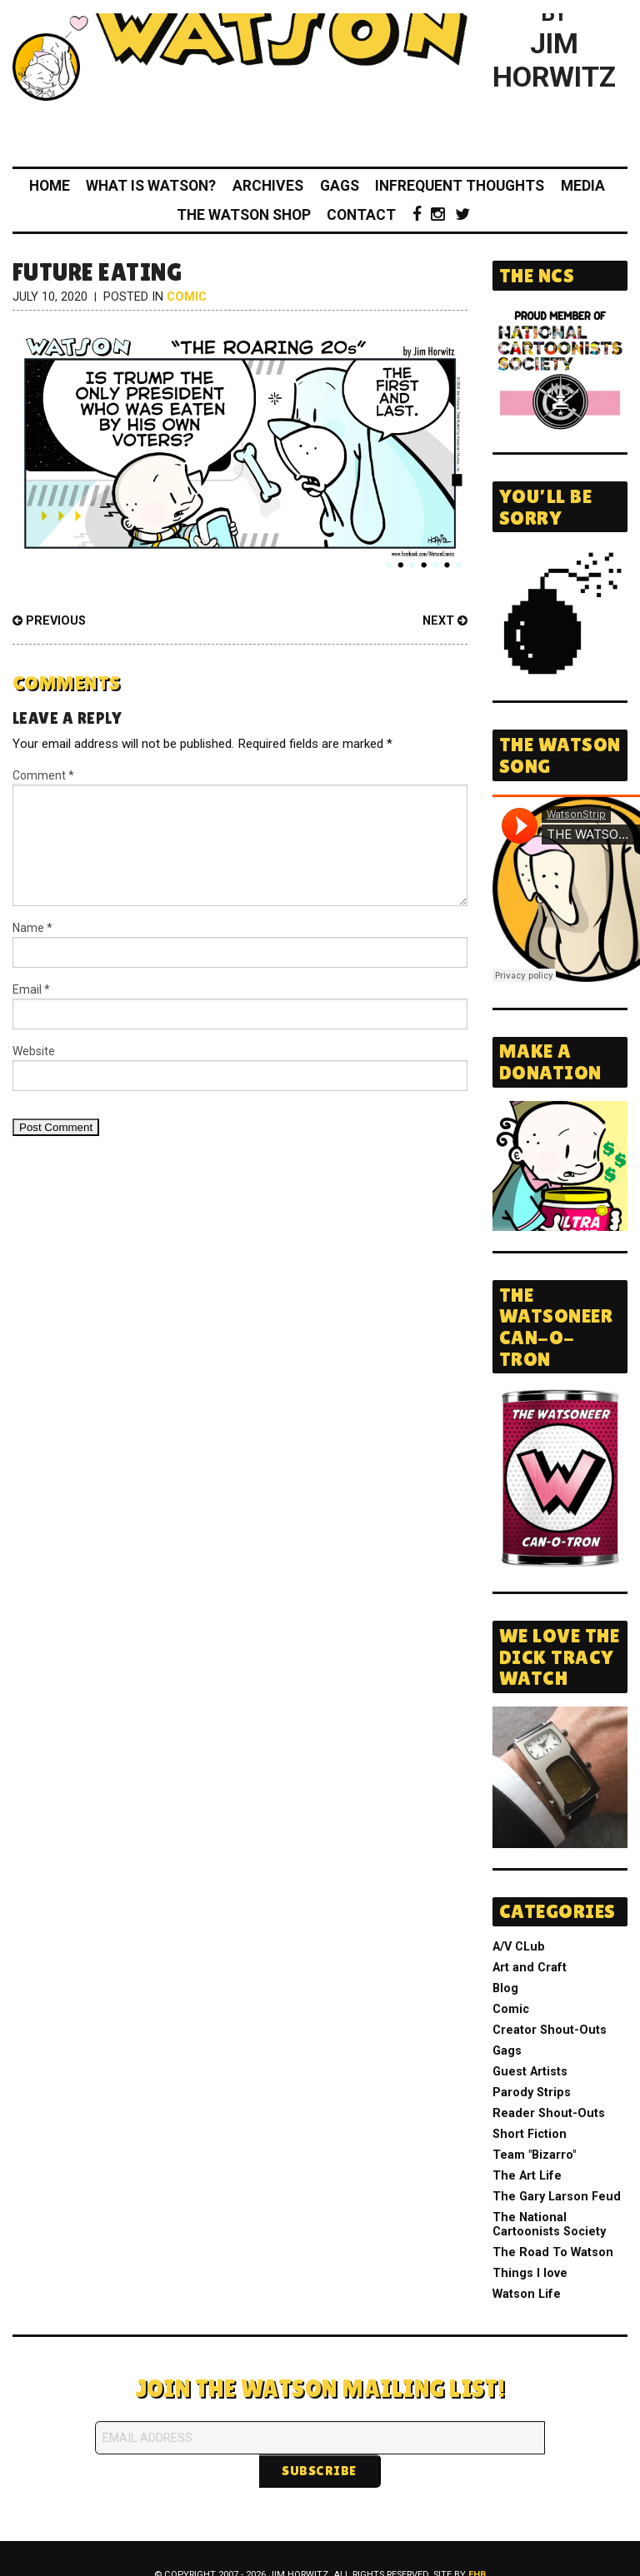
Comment (43, 775)
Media (583, 185)
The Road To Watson (552, 2252)
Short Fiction (529, 2134)
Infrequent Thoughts (459, 185)
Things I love (530, 2273)
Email (31, 989)
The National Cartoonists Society (549, 2224)
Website (33, 1051)
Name (32, 927)
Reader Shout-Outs (548, 2113)
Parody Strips (531, 2092)
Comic (187, 297)
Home (49, 185)
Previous (49, 621)
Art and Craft (529, 1968)
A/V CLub (518, 1947)
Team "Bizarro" (534, 2155)
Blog (505, 1988)
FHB (477, 2541)
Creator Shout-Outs (549, 2030)
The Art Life (527, 2176)
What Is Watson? (151, 185)
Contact (361, 215)
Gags (339, 185)
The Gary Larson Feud (556, 2197)
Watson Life (526, 2294)
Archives (267, 185)
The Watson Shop (244, 215)
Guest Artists (530, 2072)
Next (445, 621)
